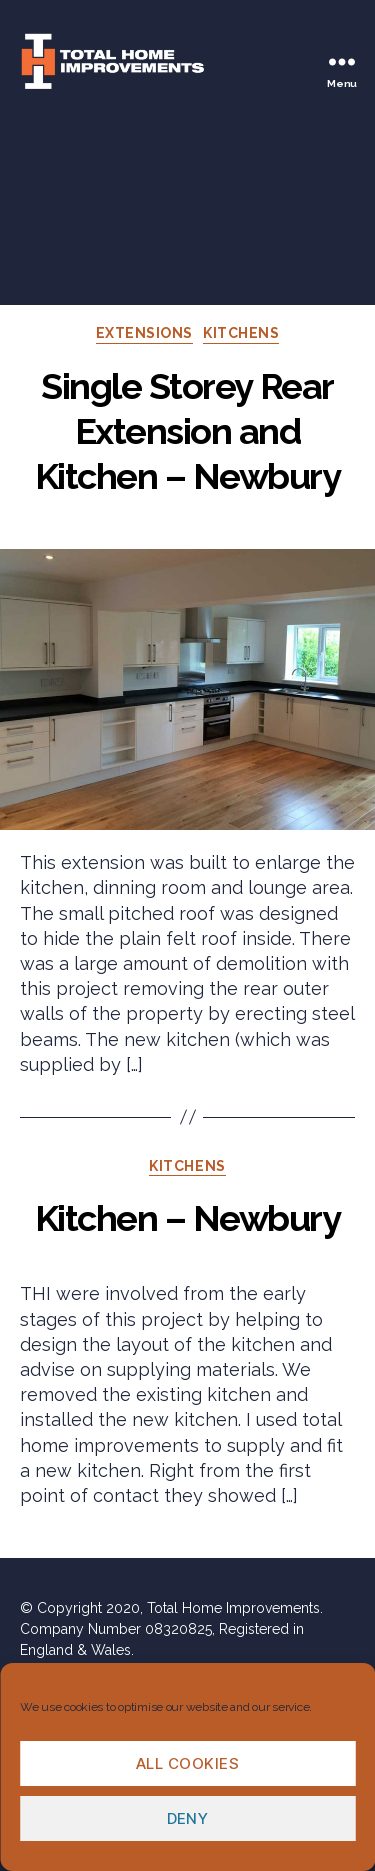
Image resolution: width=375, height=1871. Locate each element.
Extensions (144, 333)
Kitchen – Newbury (188, 1218)
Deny (188, 1818)
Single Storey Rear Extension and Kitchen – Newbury (188, 431)
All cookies (188, 1763)
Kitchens (241, 333)
